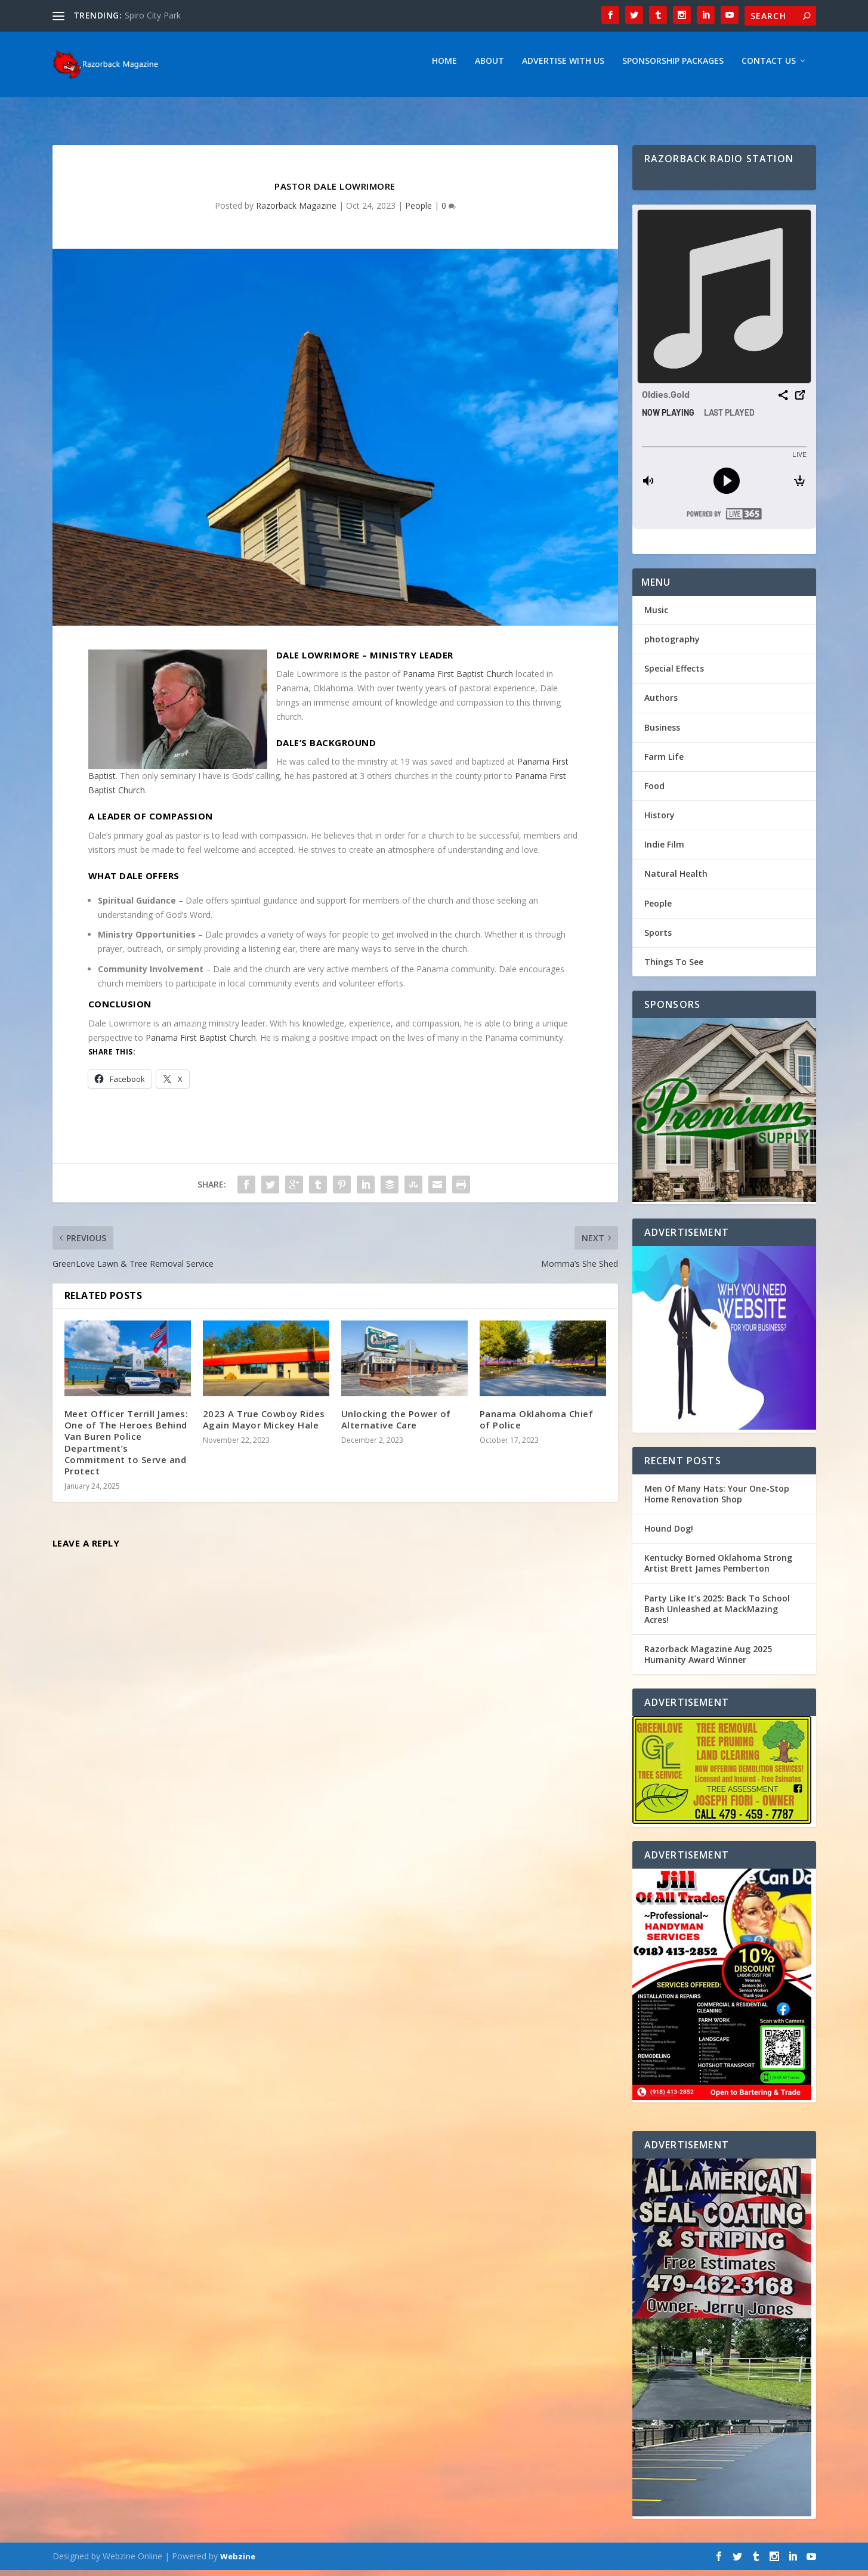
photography (672, 645)
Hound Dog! (668, 1534)
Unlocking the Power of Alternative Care (396, 1425)
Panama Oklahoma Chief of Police (537, 1425)
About (489, 67)
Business (662, 733)
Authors (661, 703)
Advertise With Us (563, 67)
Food (654, 791)
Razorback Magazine (296, 211)
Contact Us (769, 67)
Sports (658, 938)
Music (656, 615)
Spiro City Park (153, 15)
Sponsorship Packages (673, 67)
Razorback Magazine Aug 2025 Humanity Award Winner (708, 1660)
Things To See (673, 967)
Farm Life (664, 762)
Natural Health (676, 879)
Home (444, 67)
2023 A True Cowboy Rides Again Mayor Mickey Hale (264, 1425)
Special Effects (674, 674)
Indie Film (664, 850)
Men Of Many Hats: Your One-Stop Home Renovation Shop (716, 1500)
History (659, 821)
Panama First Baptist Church (458, 679)
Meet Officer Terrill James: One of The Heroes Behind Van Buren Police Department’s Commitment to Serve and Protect (126, 1448)
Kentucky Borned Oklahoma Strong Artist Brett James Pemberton (718, 1569)
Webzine (237, 2562)
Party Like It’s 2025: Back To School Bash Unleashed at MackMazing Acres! (717, 1614)
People (418, 211)
